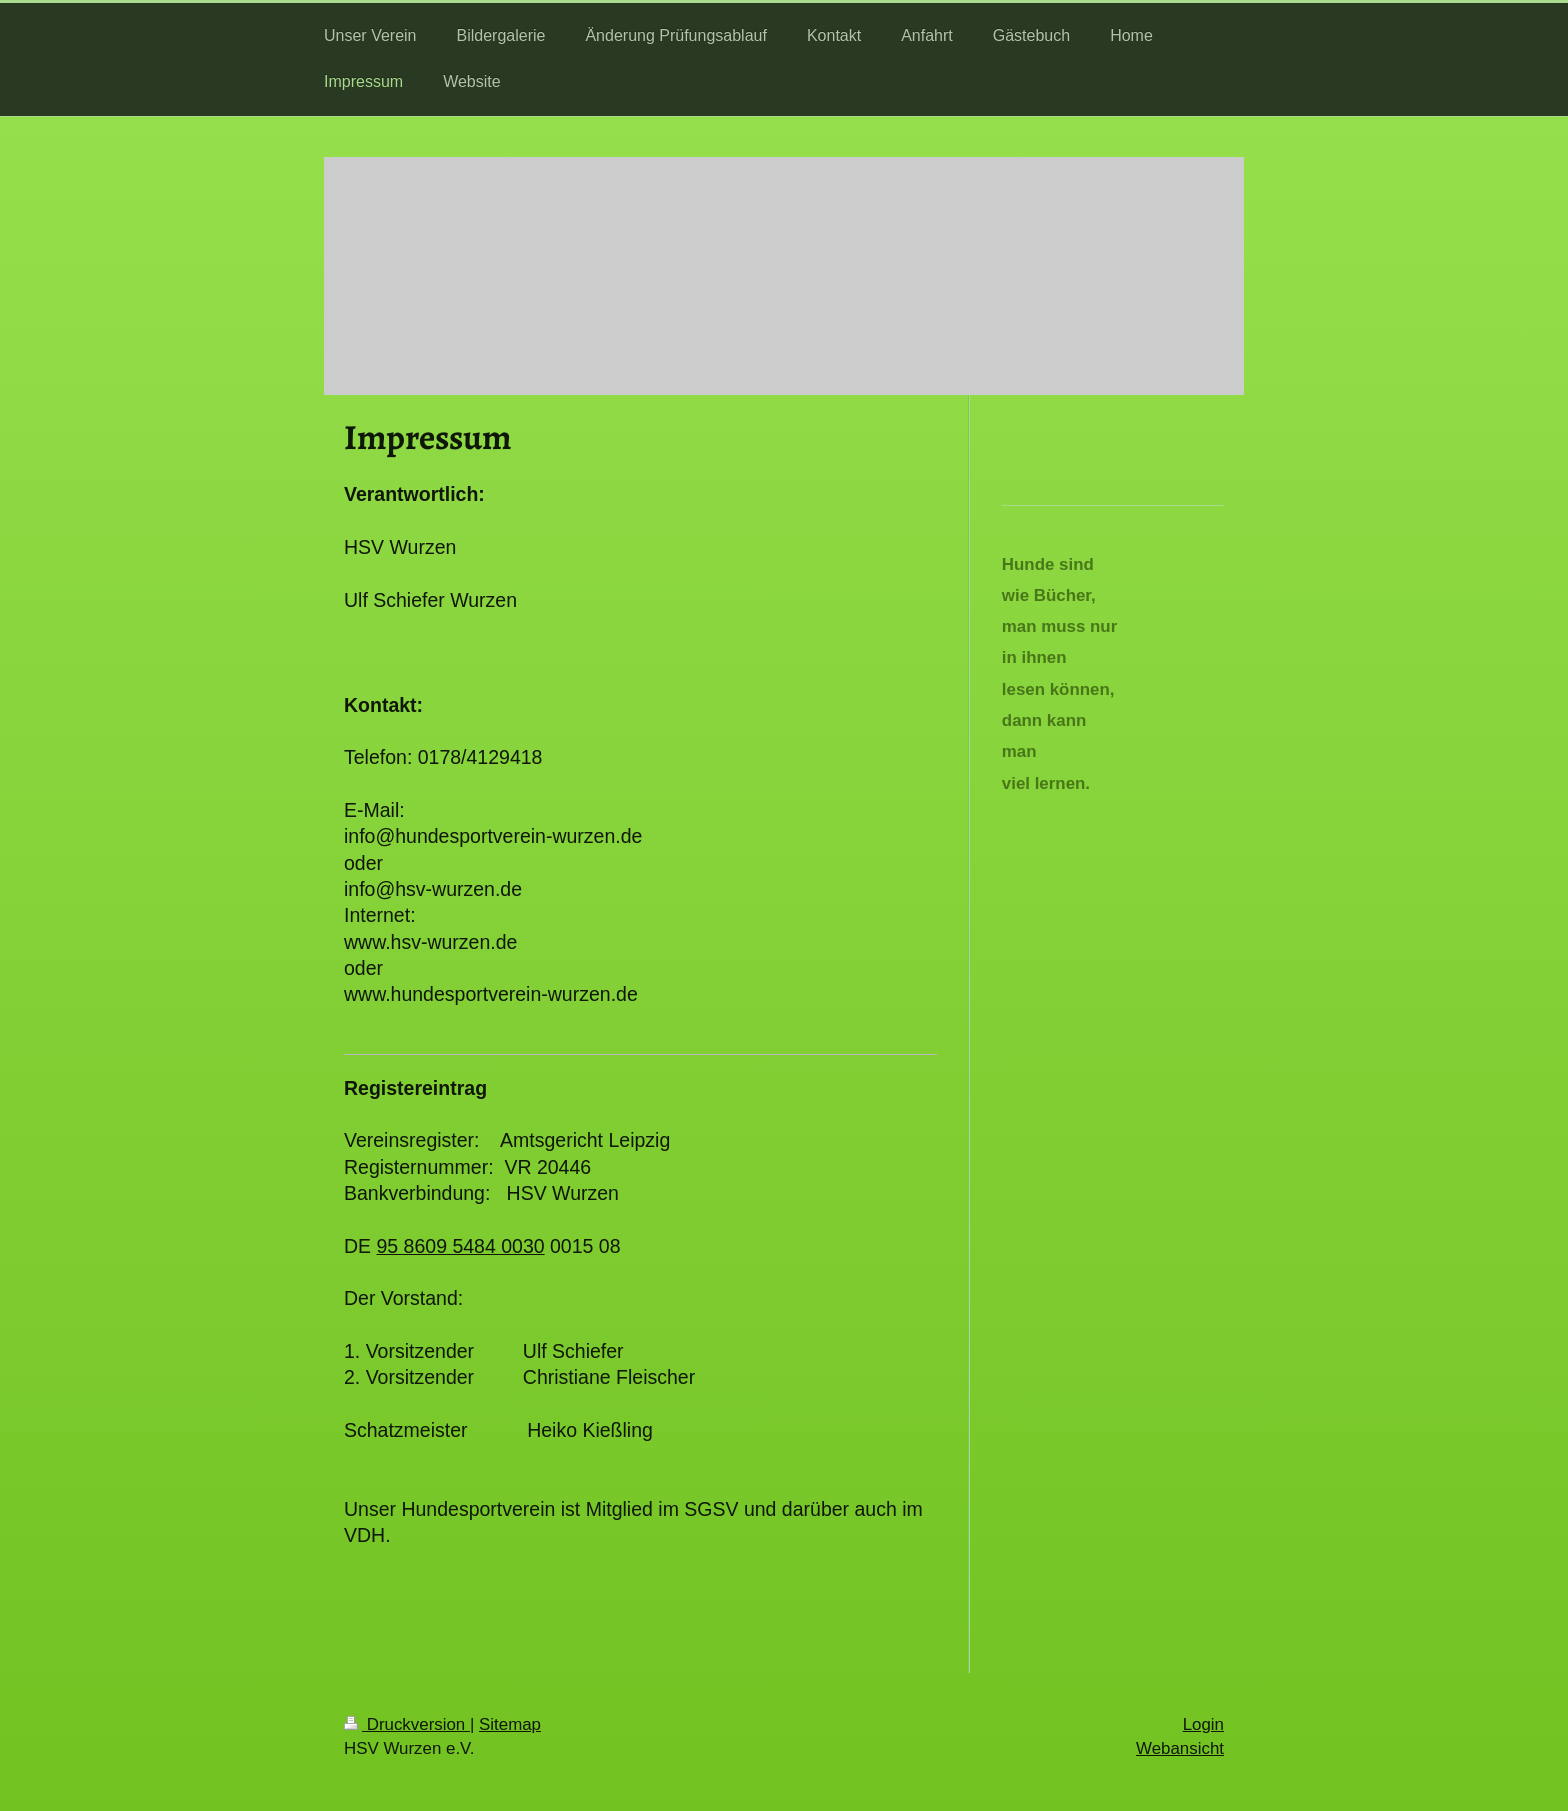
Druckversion (407, 1724)
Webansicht (1180, 1748)
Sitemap (510, 1724)
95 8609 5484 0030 (461, 1246)
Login (1203, 1724)
